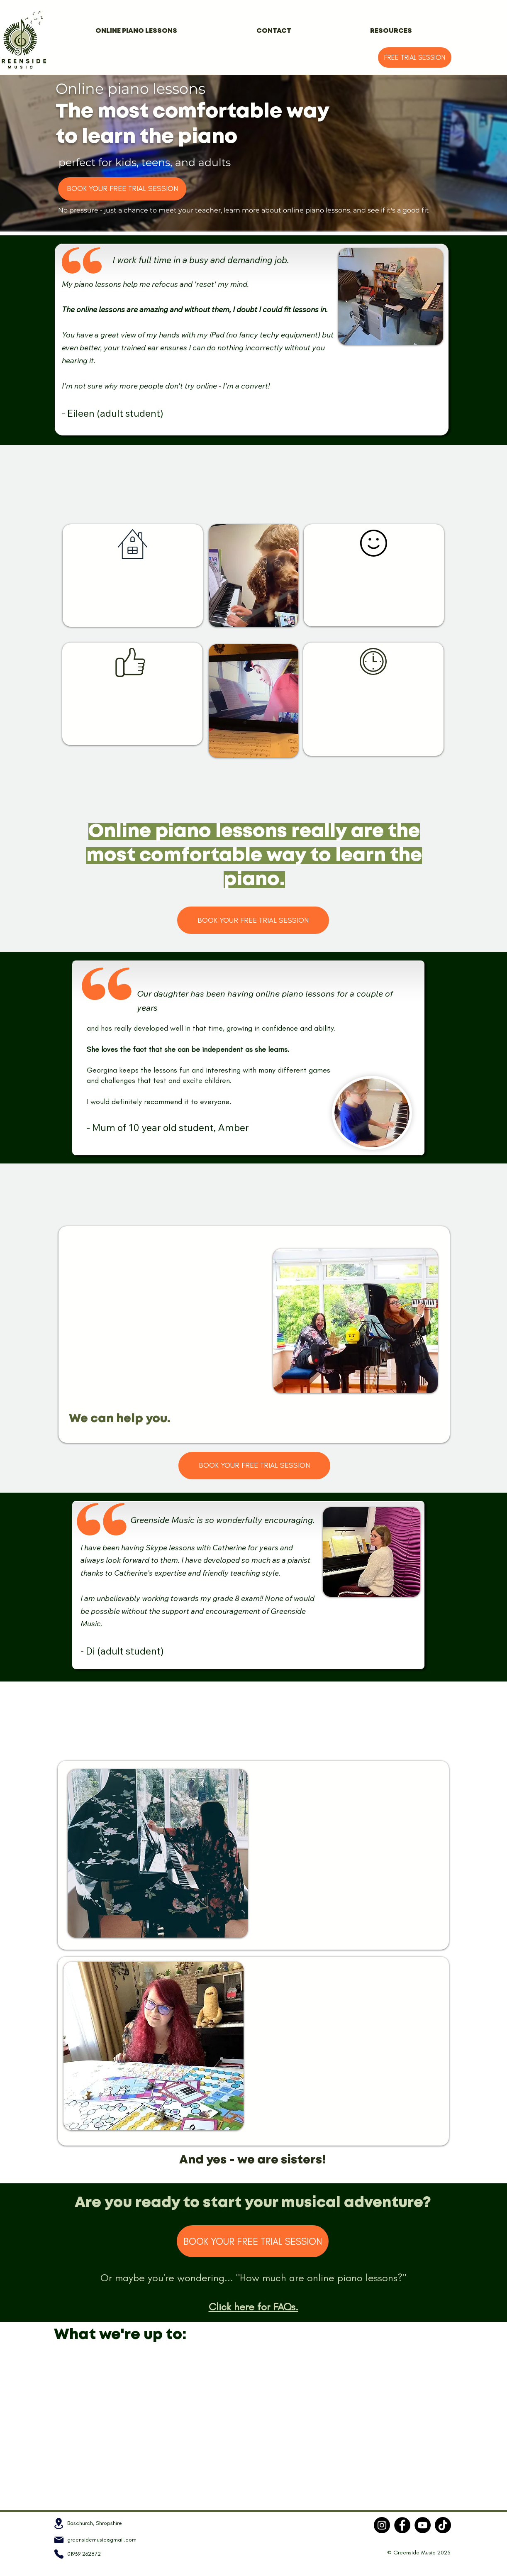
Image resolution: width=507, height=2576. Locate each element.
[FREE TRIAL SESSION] (414, 57)
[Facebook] (402, 2525)
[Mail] (59, 2539)
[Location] (59, 2523)
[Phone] (59, 2554)
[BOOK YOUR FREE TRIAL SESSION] (122, 188)
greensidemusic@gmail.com (101, 2539)
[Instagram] (382, 2525)
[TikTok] (443, 2525)
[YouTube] (422, 2525)
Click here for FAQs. (253, 2306)
